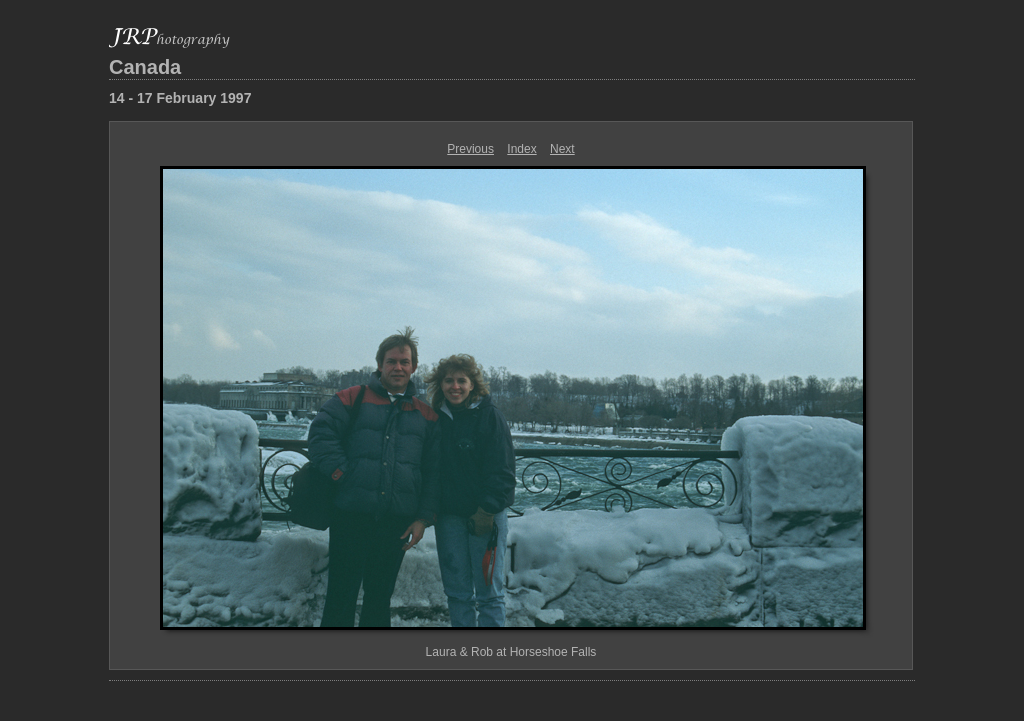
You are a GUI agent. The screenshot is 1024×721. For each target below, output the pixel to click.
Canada (145, 67)
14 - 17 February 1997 (180, 98)
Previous (470, 149)
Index (521, 149)
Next (562, 149)
